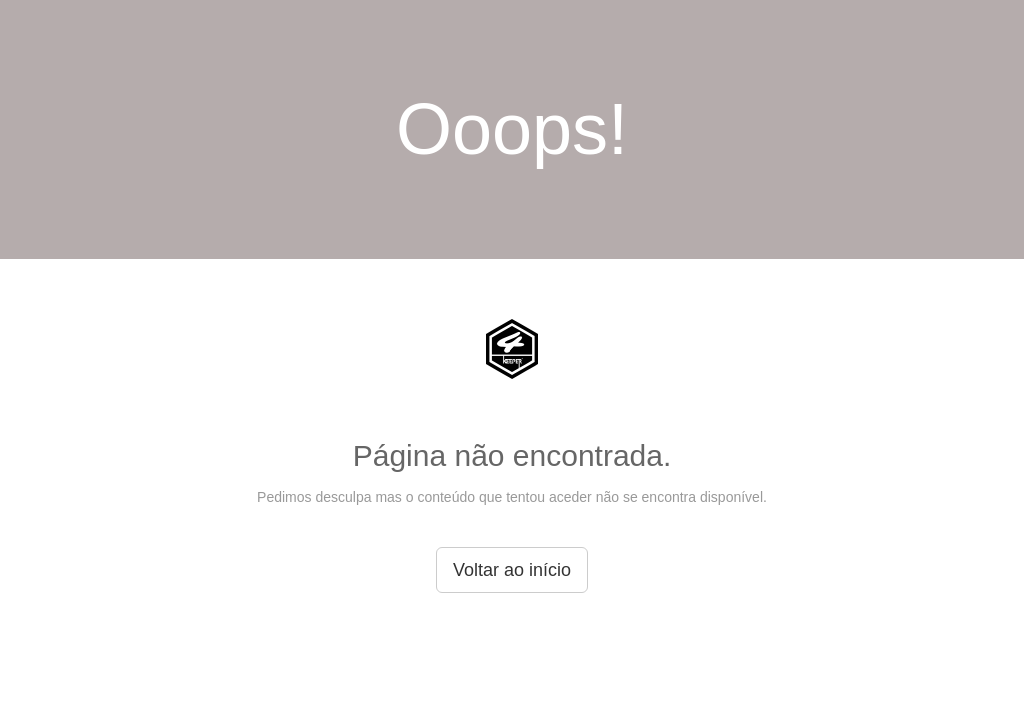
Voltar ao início (512, 570)
